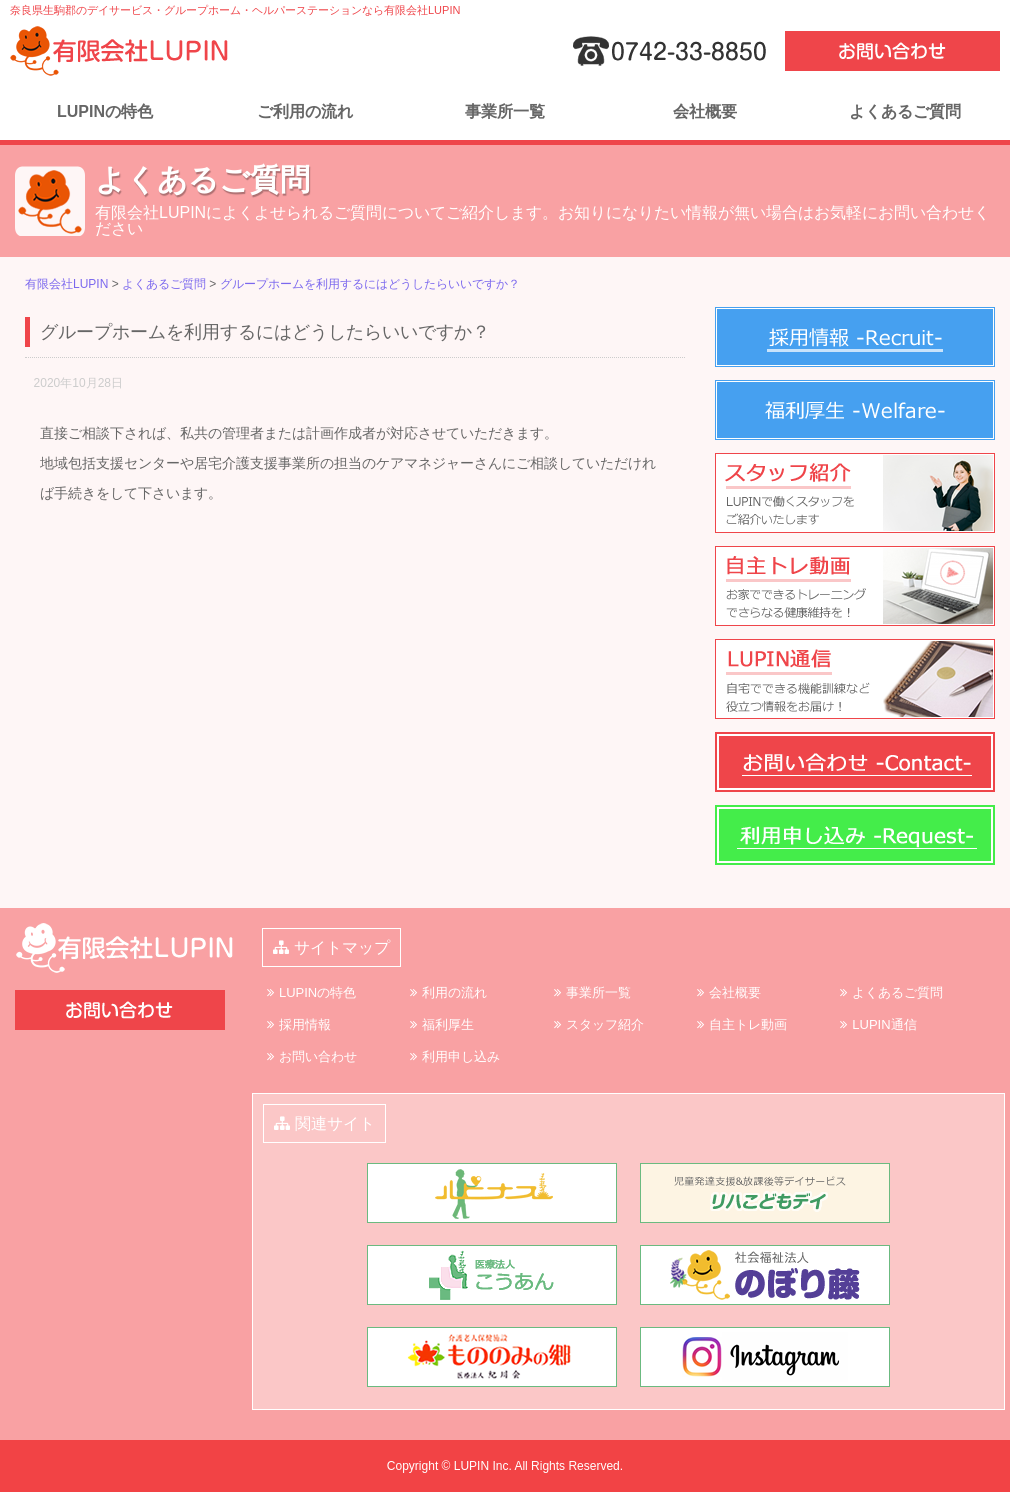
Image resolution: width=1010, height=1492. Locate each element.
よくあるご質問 (905, 111)
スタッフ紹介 (605, 1024)
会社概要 (705, 111)
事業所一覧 (505, 111)
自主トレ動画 (748, 1024)
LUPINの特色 (105, 111)
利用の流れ (454, 992)
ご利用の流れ (305, 111)
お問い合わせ (318, 1056)
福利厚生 (448, 1024)
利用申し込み (461, 1056)
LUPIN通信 (884, 1024)
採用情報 (305, 1024)
